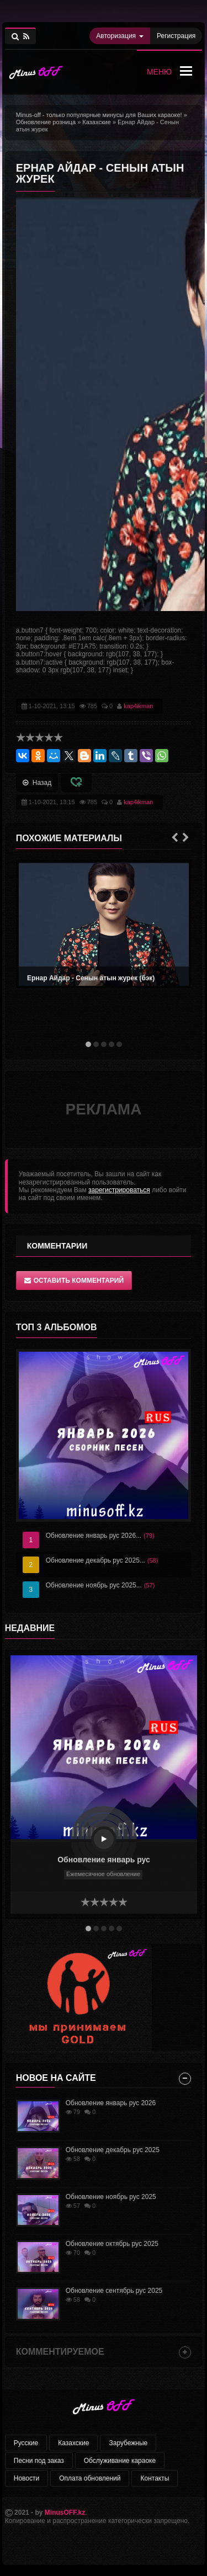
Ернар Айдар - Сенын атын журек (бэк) (91, 978)
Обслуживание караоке (120, 2461)
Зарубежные (128, 2443)
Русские (26, 2443)
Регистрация (176, 36)
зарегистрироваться (119, 1190)
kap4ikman (138, 706)
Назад (37, 783)
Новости (26, 2478)
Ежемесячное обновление (103, 1874)
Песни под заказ (39, 2461)
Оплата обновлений (89, 2478)
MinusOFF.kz (65, 2512)
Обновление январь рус (103, 1860)
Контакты (154, 2478)
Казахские (73, 2443)
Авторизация (120, 36)
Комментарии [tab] (57, 1245)
